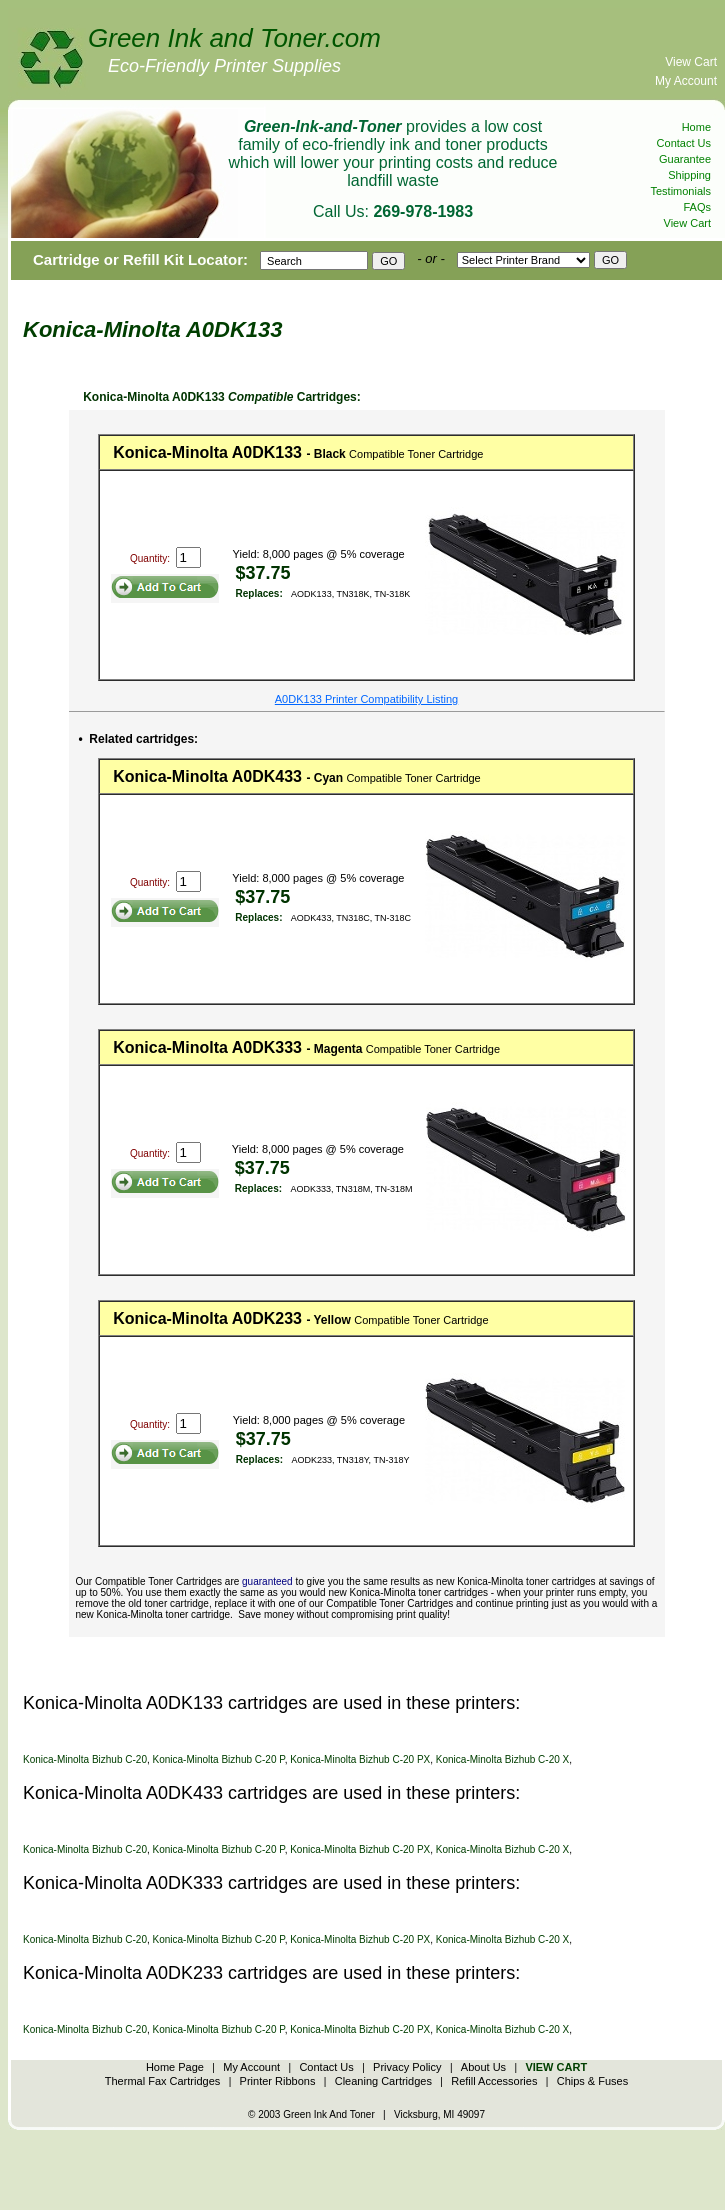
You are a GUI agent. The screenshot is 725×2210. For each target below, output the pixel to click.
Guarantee (685, 159)
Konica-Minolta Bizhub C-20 (85, 1759)
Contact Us (684, 143)
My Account (686, 81)
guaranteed (267, 1581)
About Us (483, 2067)
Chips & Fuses (593, 2081)
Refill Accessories (494, 2081)
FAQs (697, 207)
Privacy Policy (407, 2067)
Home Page (175, 2067)
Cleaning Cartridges (383, 2081)
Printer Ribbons (278, 2081)
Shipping (689, 175)
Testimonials (680, 191)
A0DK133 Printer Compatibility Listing (366, 699)
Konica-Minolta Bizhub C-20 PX (360, 1759)
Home (696, 127)
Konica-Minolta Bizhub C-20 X (502, 1759)
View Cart (691, 62)
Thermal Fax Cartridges (163, 2081)
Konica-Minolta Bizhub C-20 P (219, 1759)
